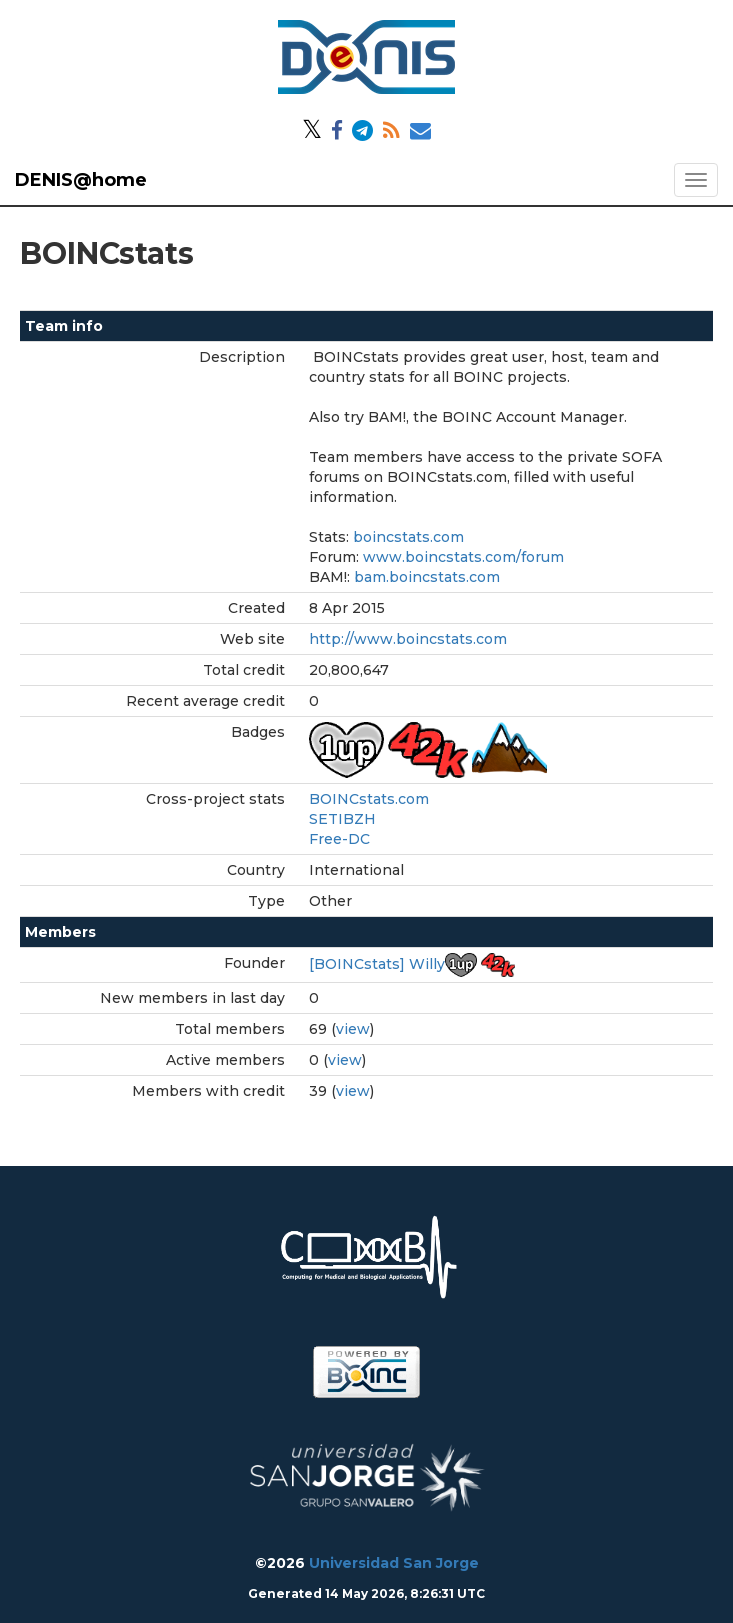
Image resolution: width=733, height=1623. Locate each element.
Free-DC (339, 839)
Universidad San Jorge (394, 1563)
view (353, 1029)
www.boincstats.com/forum (463, 557)
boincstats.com (408, 537)
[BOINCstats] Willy (377, 964)
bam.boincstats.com (427, 577)
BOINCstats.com (369, 799)
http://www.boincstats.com (408, 639)
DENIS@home (81, 180)
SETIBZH (342, 819)
